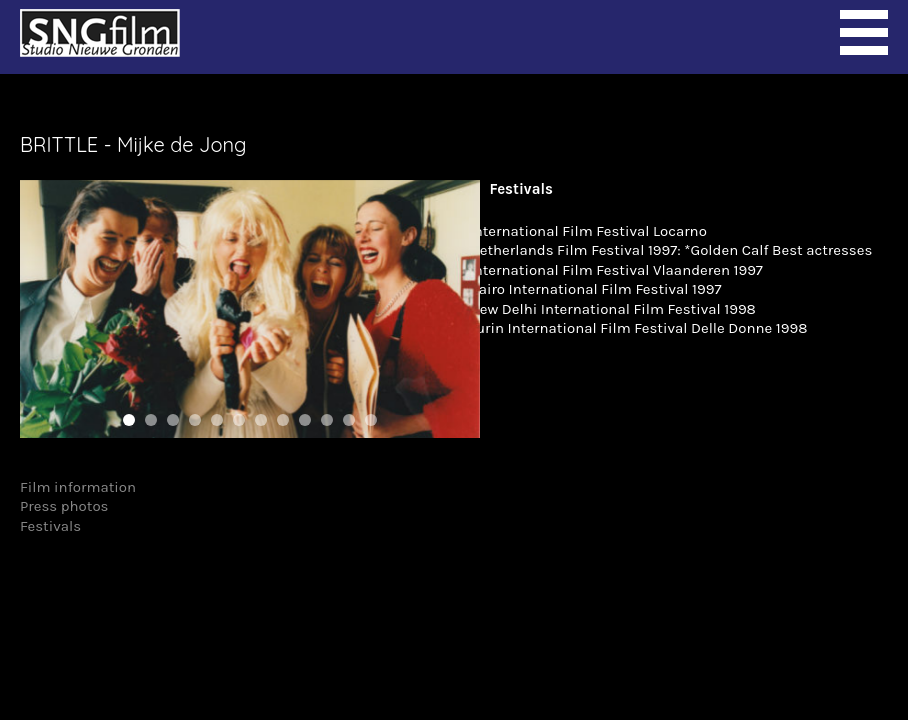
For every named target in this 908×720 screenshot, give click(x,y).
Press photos (64, 506)
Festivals (50, 526)
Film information (78, 487)
